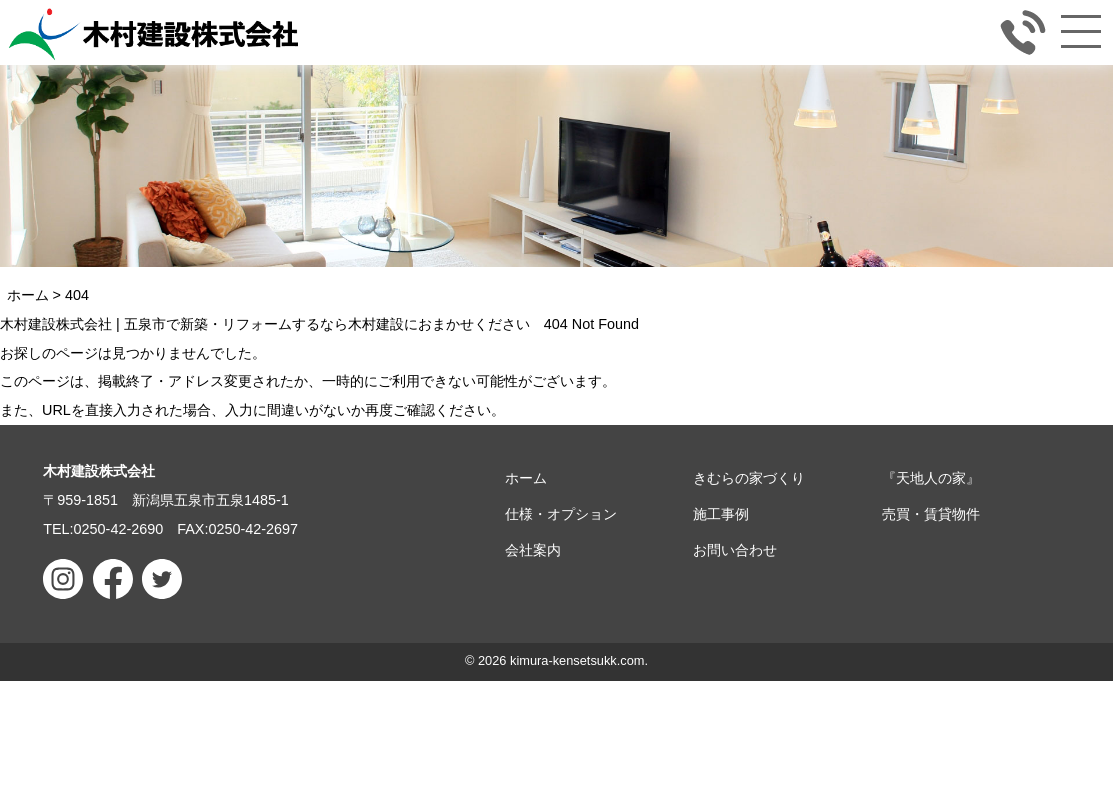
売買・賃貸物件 (931, 514)
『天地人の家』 (931, 478)
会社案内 (533, 550)
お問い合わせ (735, 550)
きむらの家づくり (749, 478)
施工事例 (721, 514)
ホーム (526, 478)
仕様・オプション (561, 514)
